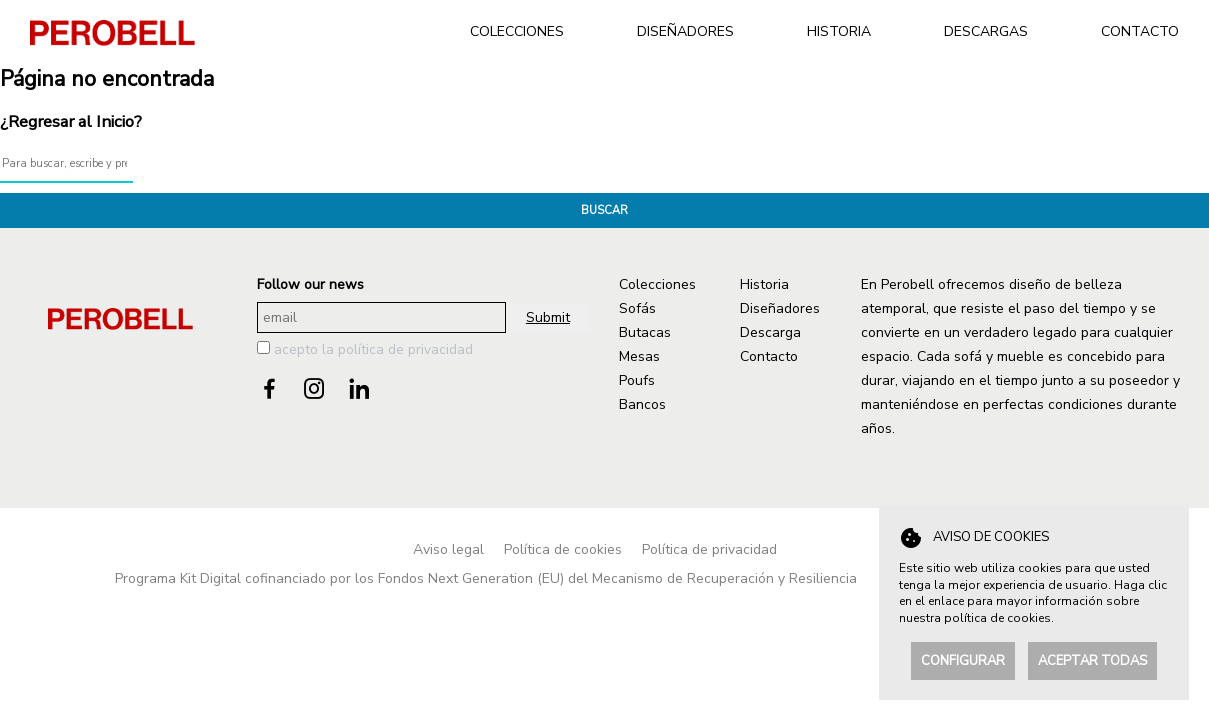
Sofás (637, 308)
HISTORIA (839, 31)
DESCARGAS (986, 31)
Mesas (639, 356)
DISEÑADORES (685, 31)
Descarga (770, 332)
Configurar (963, 661)
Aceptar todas (1092, 661)
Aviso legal (448, 549)
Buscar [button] (604, 210)
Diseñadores (780, 308)
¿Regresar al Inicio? (71, 121)
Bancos (642, 404)
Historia (764, 284)
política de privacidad (405, 349)
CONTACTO (1140, 31)
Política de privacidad (709, 549)
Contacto (769, 356)
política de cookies (997, 618)
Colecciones (657, 284)
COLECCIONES (517, 31)
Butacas (645, 332)
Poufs (637, 380)
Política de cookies (563, 549)
